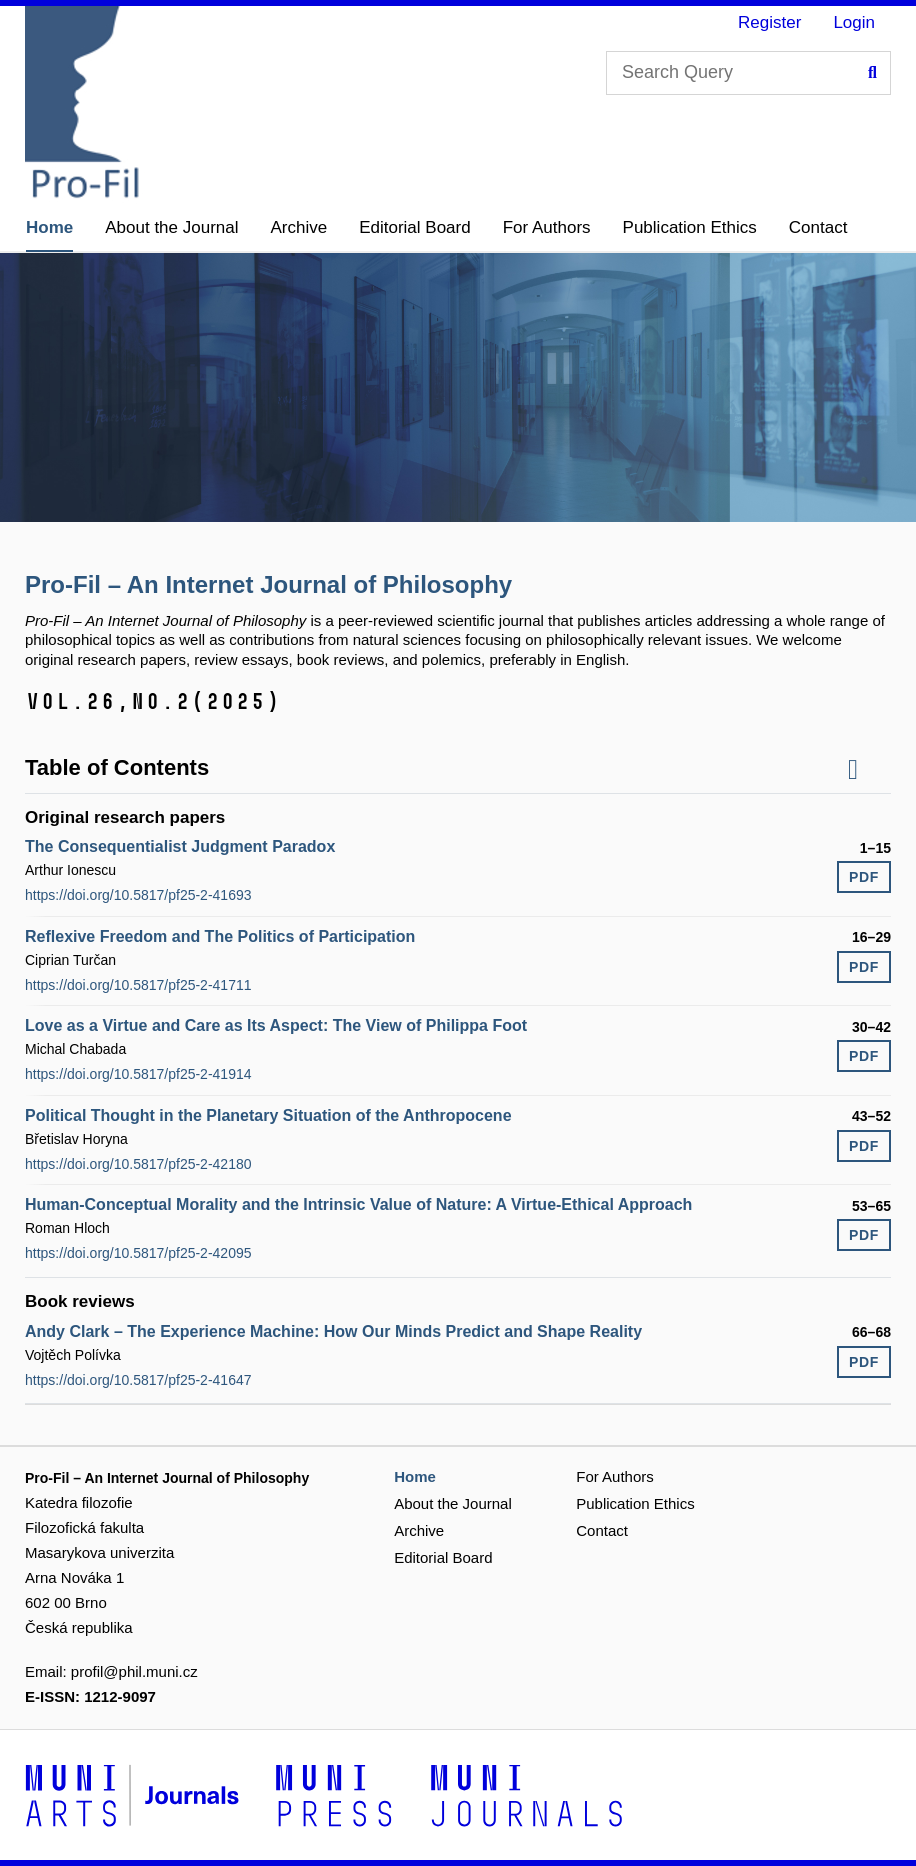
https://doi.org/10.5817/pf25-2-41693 (138, 895)
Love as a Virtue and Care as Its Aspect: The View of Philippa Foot (276, 1025)
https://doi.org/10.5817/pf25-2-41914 (138, 1074)
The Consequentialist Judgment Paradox (180, 846)
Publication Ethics (690, 227)
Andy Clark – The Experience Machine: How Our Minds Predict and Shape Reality (333, 1331)
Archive (299, 227)
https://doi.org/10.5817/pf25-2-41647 (138, 1380)
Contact (818, 227)
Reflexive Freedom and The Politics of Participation (220, 936)
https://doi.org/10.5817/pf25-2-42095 (138, 1253)
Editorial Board (415, 227)
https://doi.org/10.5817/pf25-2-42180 (138, 1164)
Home (49, 227)
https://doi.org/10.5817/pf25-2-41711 (138, 985)
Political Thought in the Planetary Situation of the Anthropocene (268, 1115)
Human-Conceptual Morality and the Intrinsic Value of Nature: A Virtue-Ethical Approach (358, 1204)
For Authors (547, 227)
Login (854, 22)
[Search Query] (748, 73)
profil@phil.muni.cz (134, 1671)
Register (769, 22)
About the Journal (171, 227)
